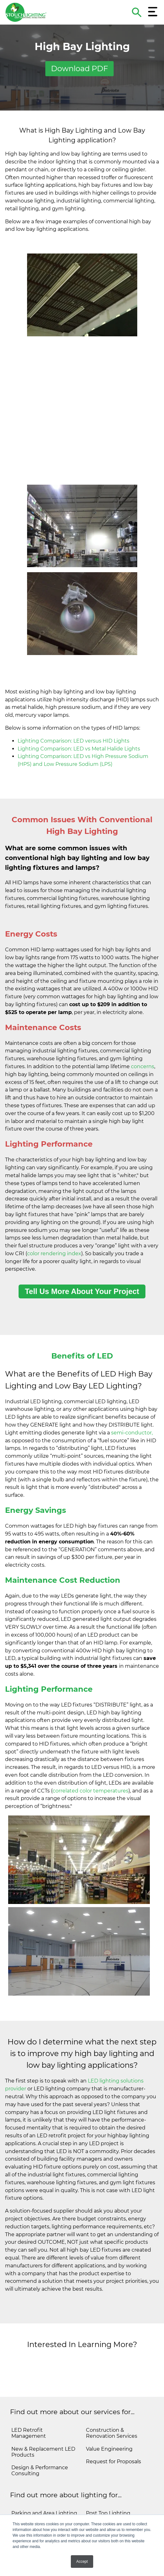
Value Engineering (109, 2420)
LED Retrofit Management (28, 2404)
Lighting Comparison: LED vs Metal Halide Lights (79, 720)
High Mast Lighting (110, 2510)
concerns (142, 1038)
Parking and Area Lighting (44, 2485)
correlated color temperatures (90, 1762)
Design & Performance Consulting (39, 2442)
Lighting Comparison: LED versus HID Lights (73, 712)
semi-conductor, (132, 1404)
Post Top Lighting (108, 2485)
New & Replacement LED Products (43, 2423)
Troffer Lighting (30, 2497)
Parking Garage (30, 2510)
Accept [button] (82, 2561)
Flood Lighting (104, 2497)
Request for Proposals (113, 2433)
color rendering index (54, 1225)
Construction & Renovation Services (111, 2404)
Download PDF (79, 68)
